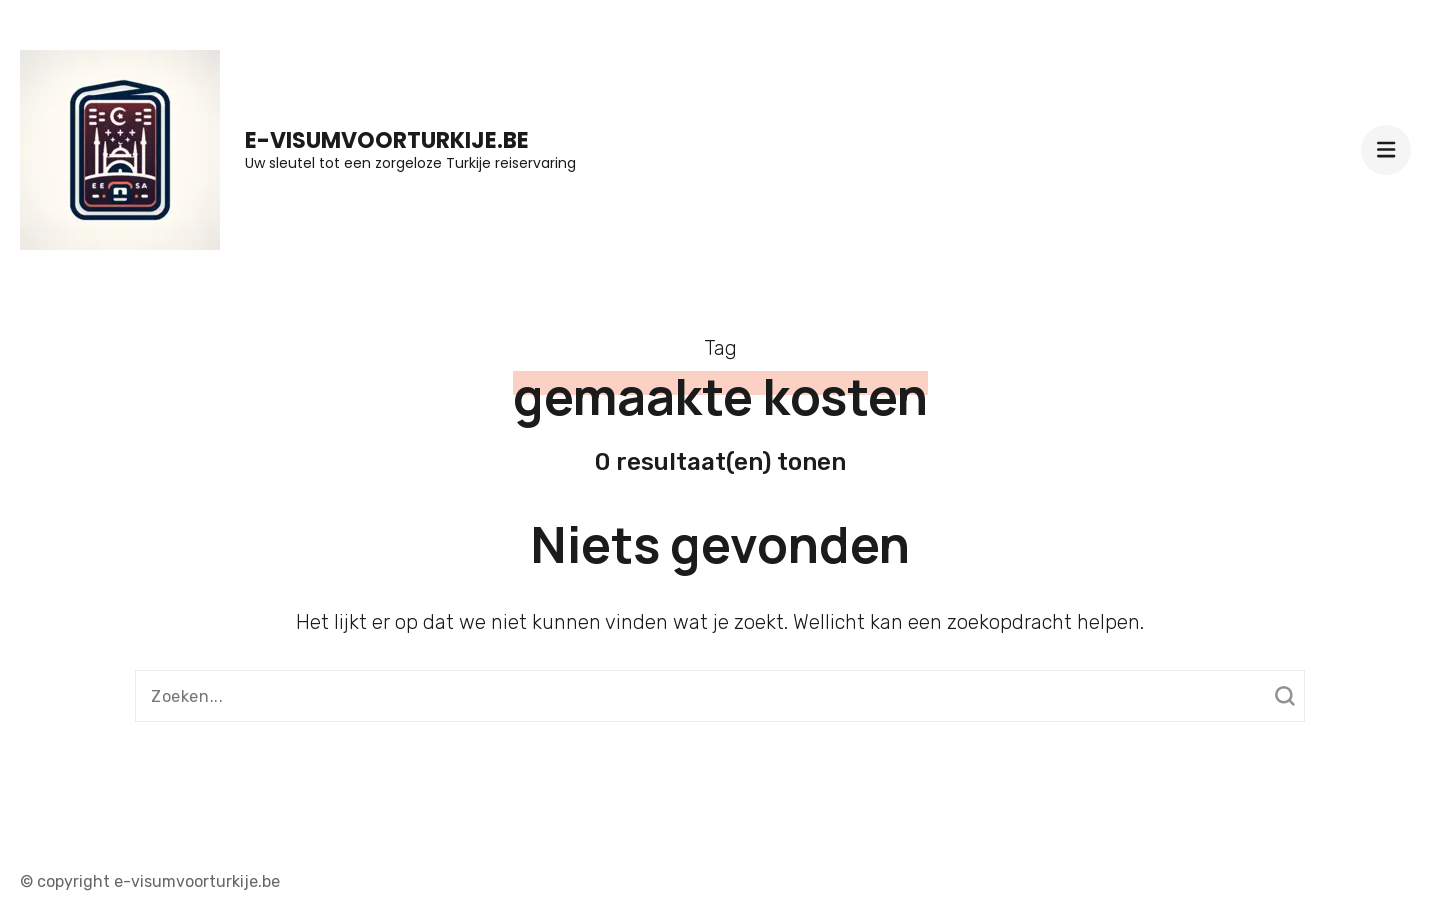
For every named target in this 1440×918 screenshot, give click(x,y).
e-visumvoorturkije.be (387, 140)
